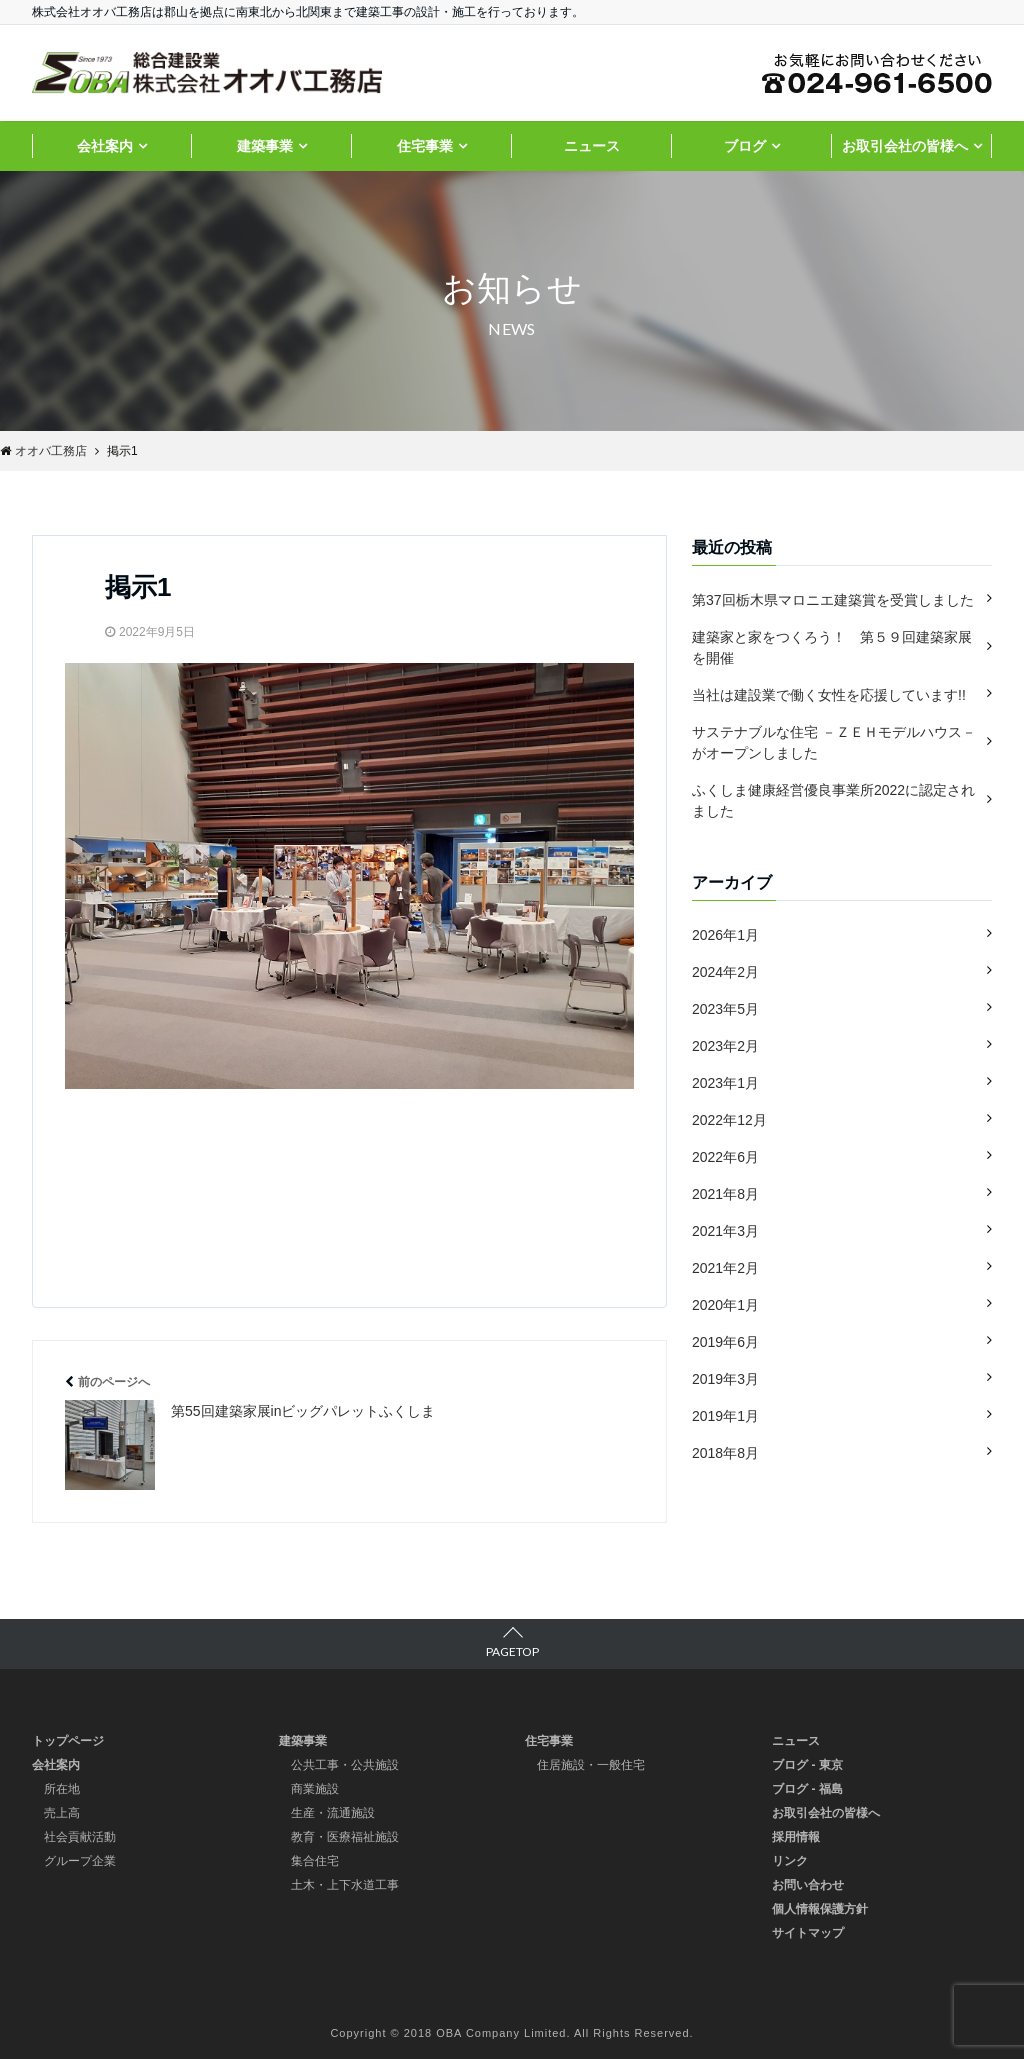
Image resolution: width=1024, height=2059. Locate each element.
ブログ (745, 146)
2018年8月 (725, 1453)
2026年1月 (725, 935)
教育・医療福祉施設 (345, 1837)
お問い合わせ (808, 1885)
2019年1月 (725, 1416)
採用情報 (796, 1837)
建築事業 (265, 146)
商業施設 (315, 1789)
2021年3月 (725, 1231)
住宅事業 (425, 146)
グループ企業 (80, 1861)
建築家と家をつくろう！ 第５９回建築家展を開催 (832, 647)
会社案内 (105, 146)
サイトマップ (808, 1933)
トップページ (68, 1741)
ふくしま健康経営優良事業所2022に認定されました (833, 800)
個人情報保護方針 (820, 1909)
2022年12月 (729, 1120)
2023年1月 (725, 1083)
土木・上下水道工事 (345, 1885)
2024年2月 (725, 972)
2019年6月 (725, 1342)
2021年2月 (725, 1268)
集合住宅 (315, 1861)
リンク (790, 1861)
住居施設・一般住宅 (591, 1765)
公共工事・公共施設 (345, 1765)
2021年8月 (725, 1194)
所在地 (62, 1789)
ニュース (592, 146)
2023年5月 (725, 1009)
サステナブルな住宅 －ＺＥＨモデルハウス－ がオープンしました (834, 742)
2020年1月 (725, 1305)
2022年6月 (725, 1157)
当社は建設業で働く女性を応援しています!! (829, 695)
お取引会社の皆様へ (905, 146)
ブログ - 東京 (807, 1765)
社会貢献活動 (80, 1837)
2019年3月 (725, 1379)
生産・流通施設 (333, 1813)
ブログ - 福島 (807, 1789)
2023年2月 (725, 1046)
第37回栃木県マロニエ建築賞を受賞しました (833, 600)
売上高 (62, 1813)
